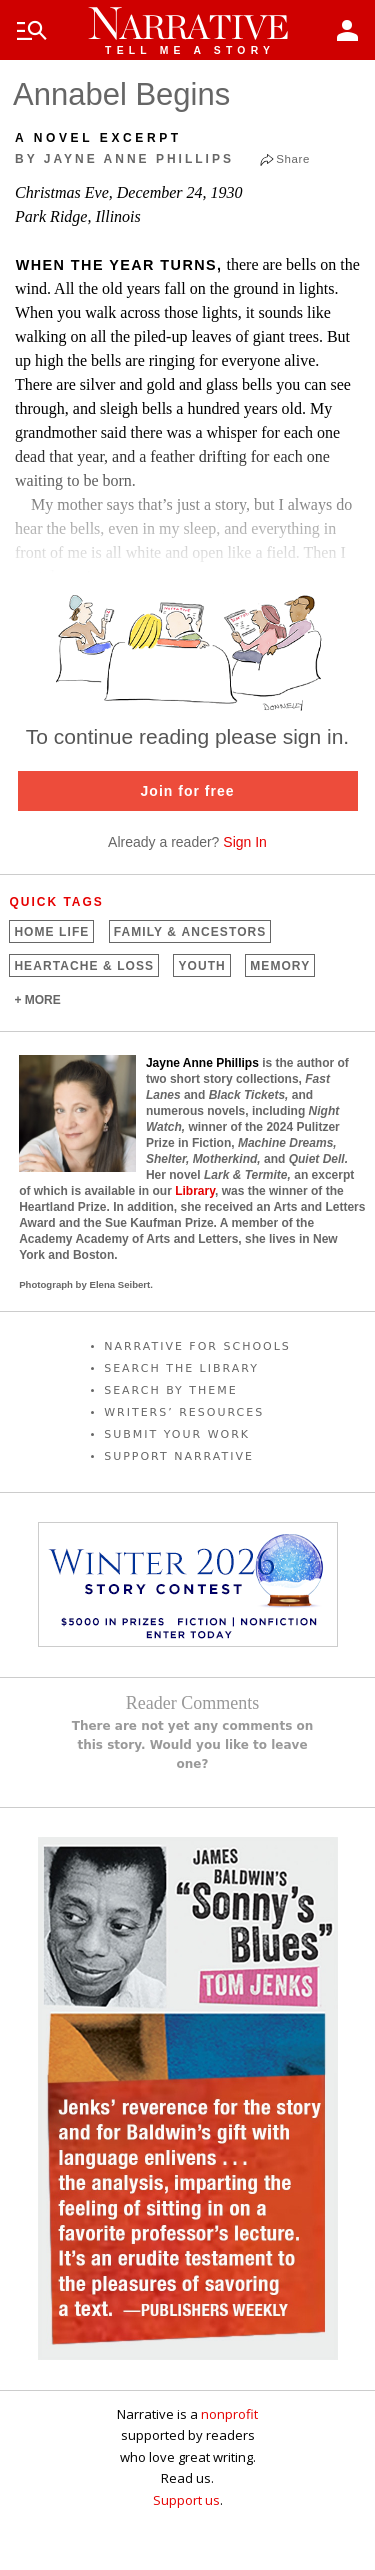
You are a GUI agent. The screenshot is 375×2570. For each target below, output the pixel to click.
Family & (190, 932)
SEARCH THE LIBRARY (181, 1368)
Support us (186, 2500)
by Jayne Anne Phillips (124, 159)
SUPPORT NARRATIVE (179, 1456)
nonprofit (229, 2414)
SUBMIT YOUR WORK (177, 1434)
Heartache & (84, 966)
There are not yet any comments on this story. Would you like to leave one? (193, 1745)
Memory (280, 966)
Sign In (245, 842)
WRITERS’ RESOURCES (184, 1412)
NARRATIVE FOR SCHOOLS (197, 1346)
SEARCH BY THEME (171, 1390)
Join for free (188, 791)
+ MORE (37, 1000)
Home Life (51, 932)
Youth (201, 966)
